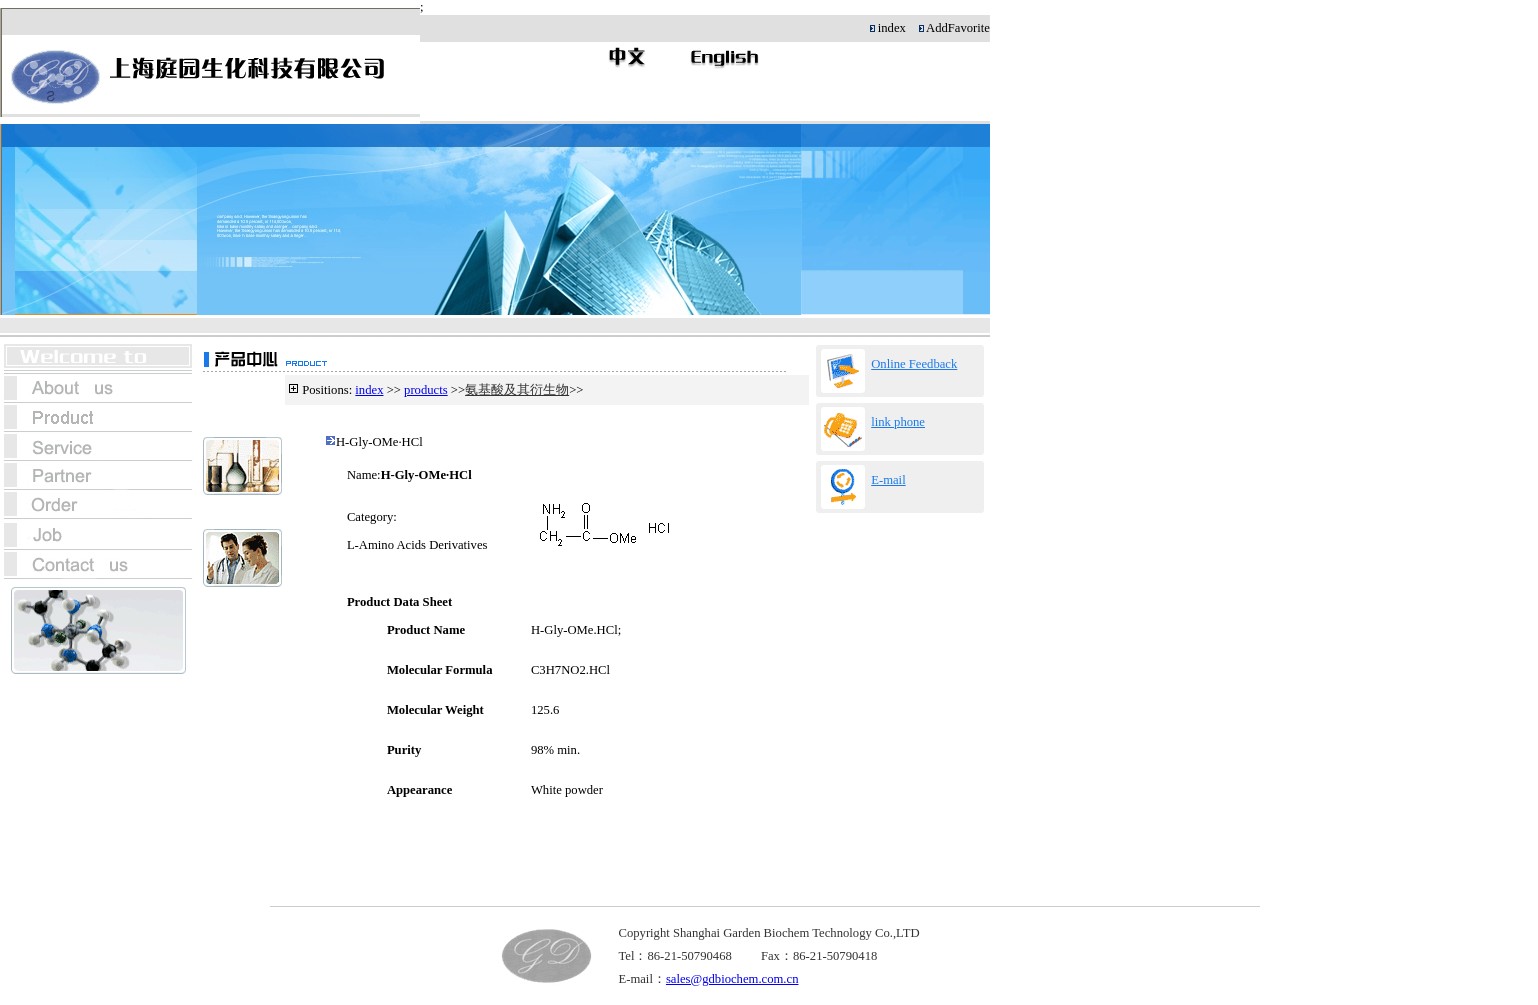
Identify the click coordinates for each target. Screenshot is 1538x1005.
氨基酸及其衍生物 (517, 390)
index (369, 390)
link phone (898, 422)
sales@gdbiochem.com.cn (732, 979)
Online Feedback (914, 364)
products (426, 390)
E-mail (888, 480)
